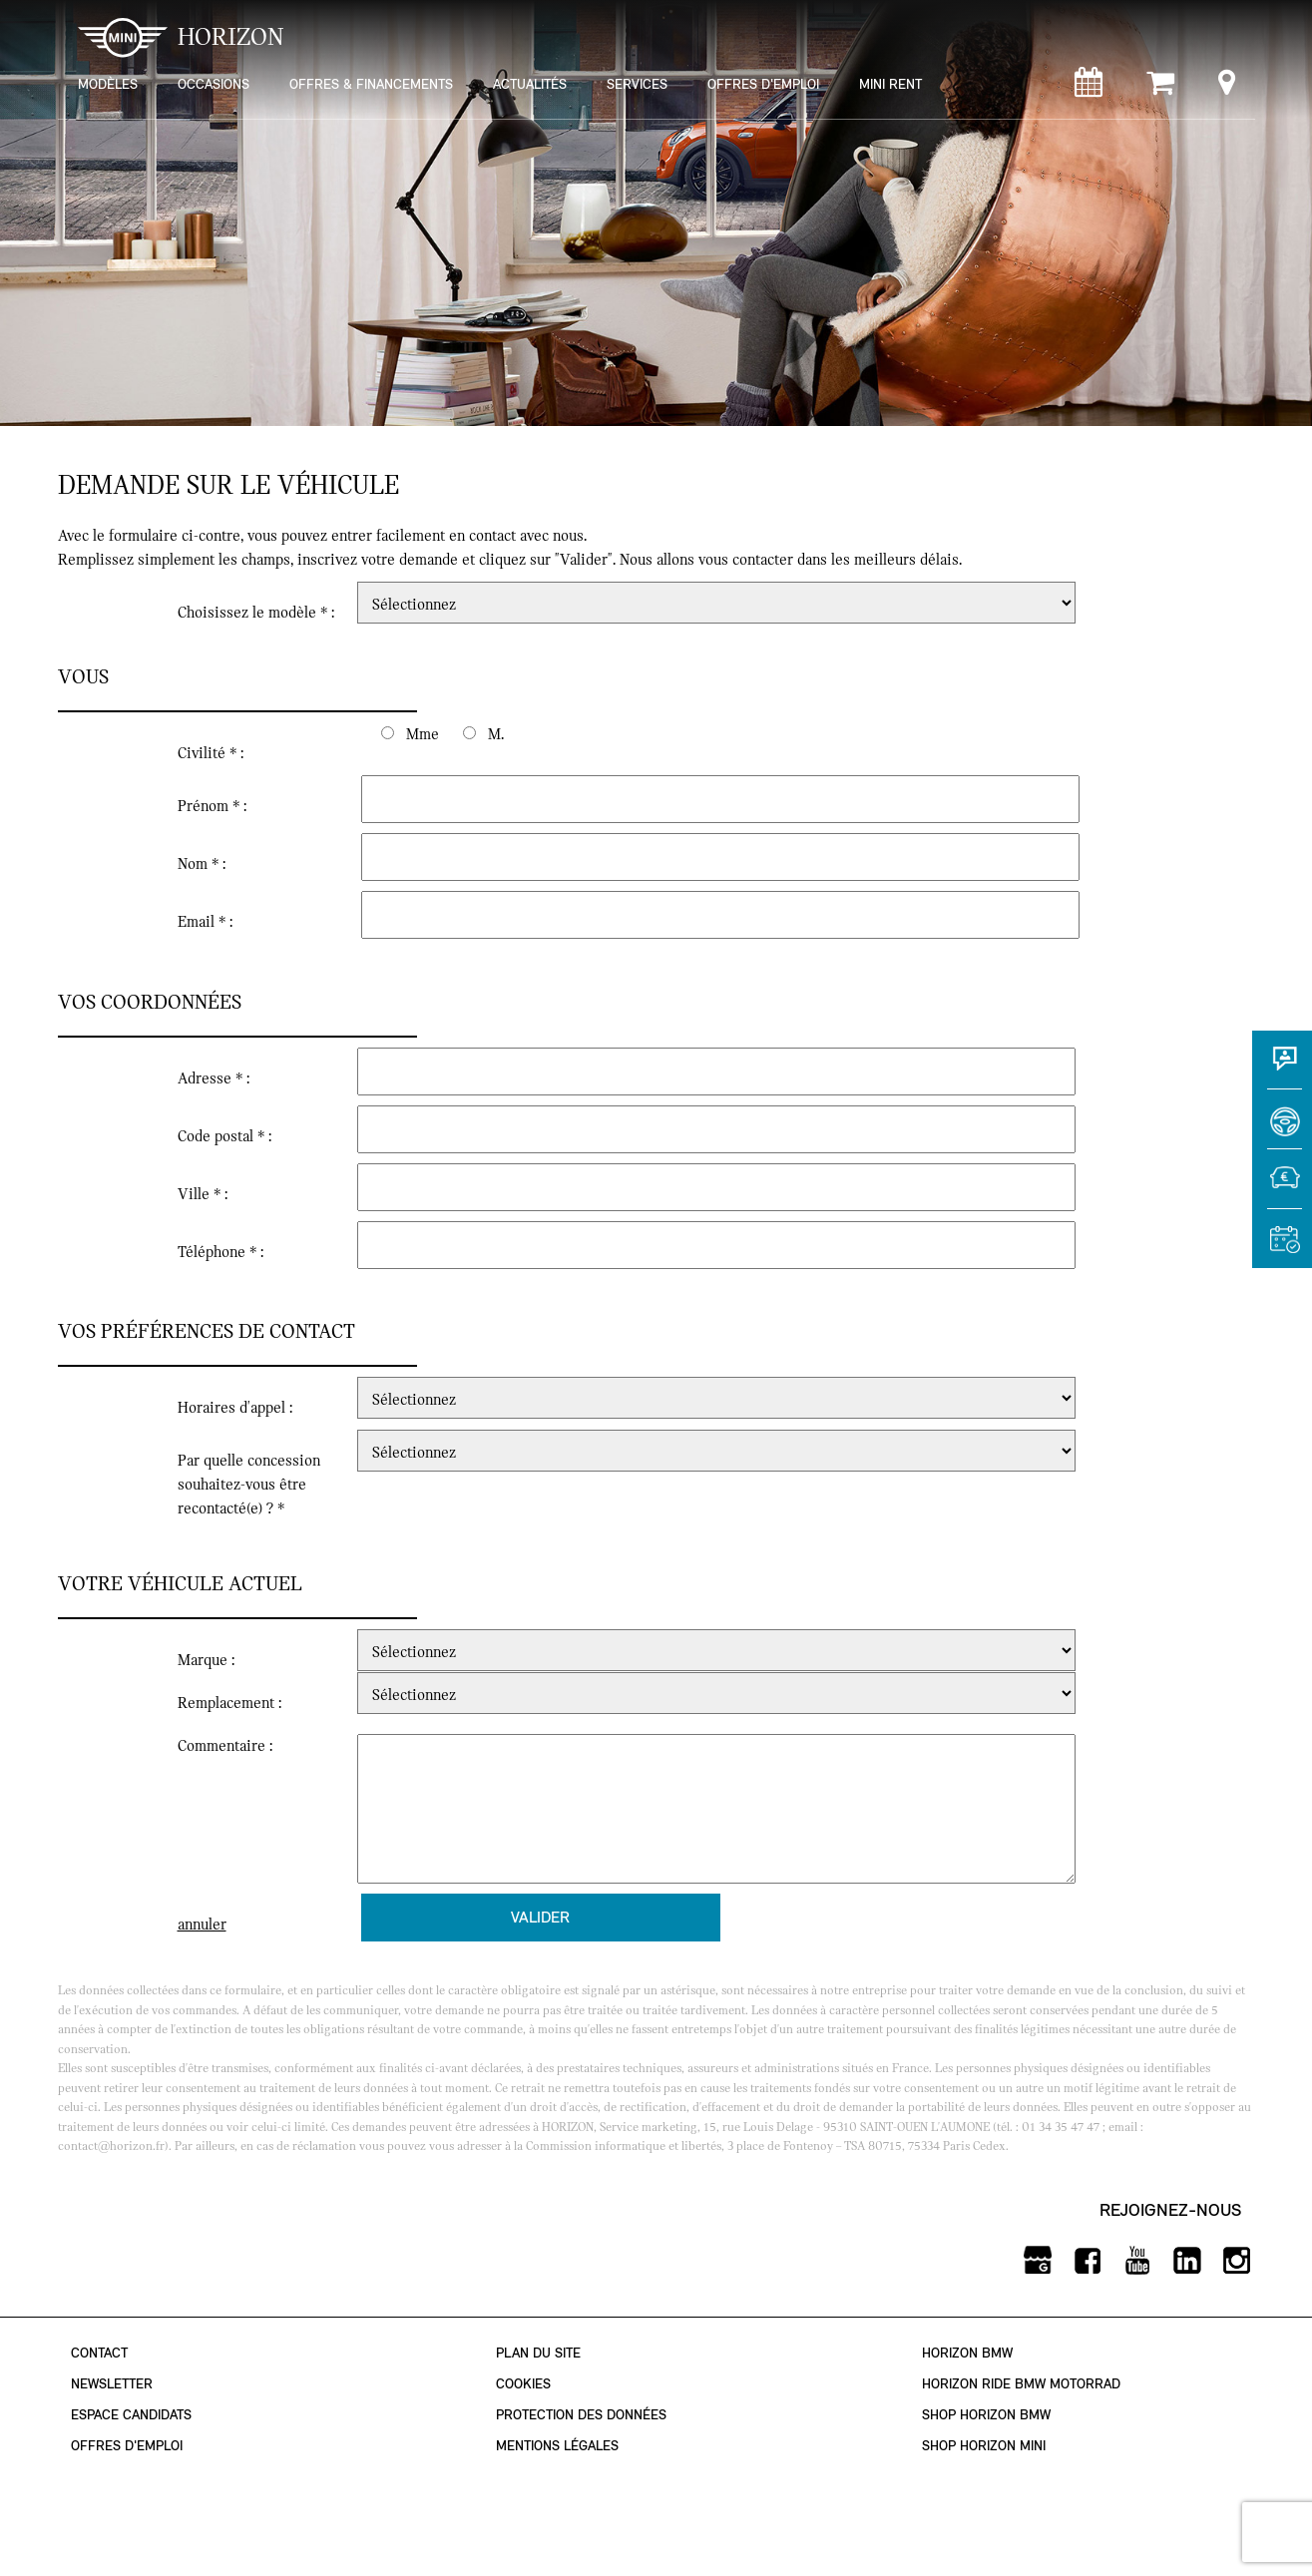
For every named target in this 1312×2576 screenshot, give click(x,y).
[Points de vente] (1226, 87)
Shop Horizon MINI (984, 2445)
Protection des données (581, 2414)
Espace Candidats (131, 2414)
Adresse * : (213, 1078)
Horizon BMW (967, 2353)
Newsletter (112, 2383)
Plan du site (538, 2353)
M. (496, 734)
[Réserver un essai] (1282, 1128)
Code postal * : (224, 1136)
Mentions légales (557, 2445)
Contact (99, 2353)
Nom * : (201, 864)
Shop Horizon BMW (986, 2414)
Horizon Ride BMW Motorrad (1021, 2383)
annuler (202, 1924)
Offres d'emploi (127, 2445)
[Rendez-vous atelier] (1088, 87)
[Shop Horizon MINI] (1160, 87)
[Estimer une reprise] (1282, 1188)
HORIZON (181, 37)
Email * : (205, 922)
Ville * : (202, 1194)
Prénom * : (212, 806)
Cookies (523, 2383)
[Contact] (1282, 1068)
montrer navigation (73, 15)
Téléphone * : (220, 1252)
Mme (422, 734)
